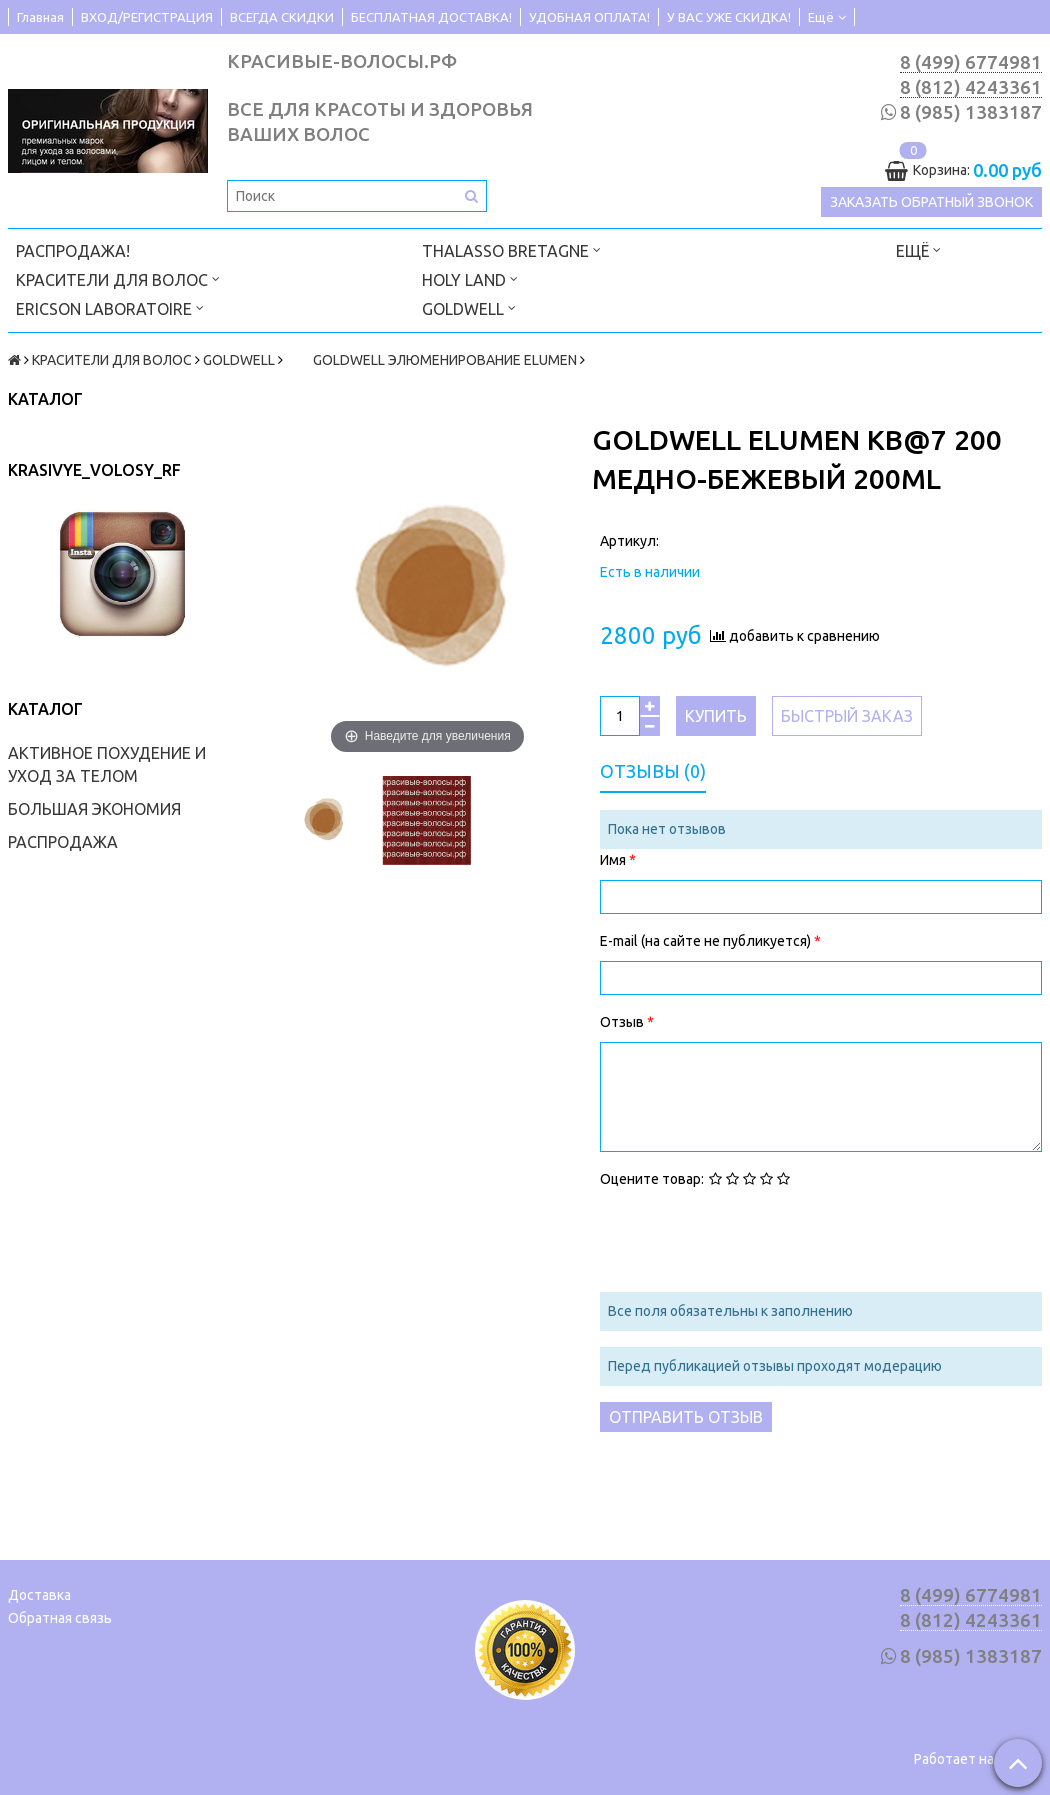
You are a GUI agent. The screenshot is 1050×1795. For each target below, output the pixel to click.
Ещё (827, 17)
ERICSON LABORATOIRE (110, 307)
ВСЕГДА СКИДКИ (282, 17)
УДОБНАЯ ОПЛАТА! (589, 17)
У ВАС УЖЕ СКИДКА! (729, 17)
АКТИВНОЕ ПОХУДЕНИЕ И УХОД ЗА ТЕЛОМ (107, 764)
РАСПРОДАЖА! (73, 251)
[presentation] (752, 1238)
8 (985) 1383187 (971, 112)
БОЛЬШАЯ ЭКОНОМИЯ (94, 809)
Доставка (39, 1595)
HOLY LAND (470, 278)
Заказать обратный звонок (931, 202)
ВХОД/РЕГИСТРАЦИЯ (147, 17)
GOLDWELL (469, 307)
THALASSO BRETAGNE (511, 249)
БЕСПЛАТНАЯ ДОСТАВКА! (431, 17)
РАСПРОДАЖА (63, 842)
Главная (40, 17)
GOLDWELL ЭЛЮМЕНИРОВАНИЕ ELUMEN (431, 360)
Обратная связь (60, 1618)
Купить (716, 716)
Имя (614, 860)
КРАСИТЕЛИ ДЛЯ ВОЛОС (118, 278)
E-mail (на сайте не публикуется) (707, 941)
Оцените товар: (652, 1179)
